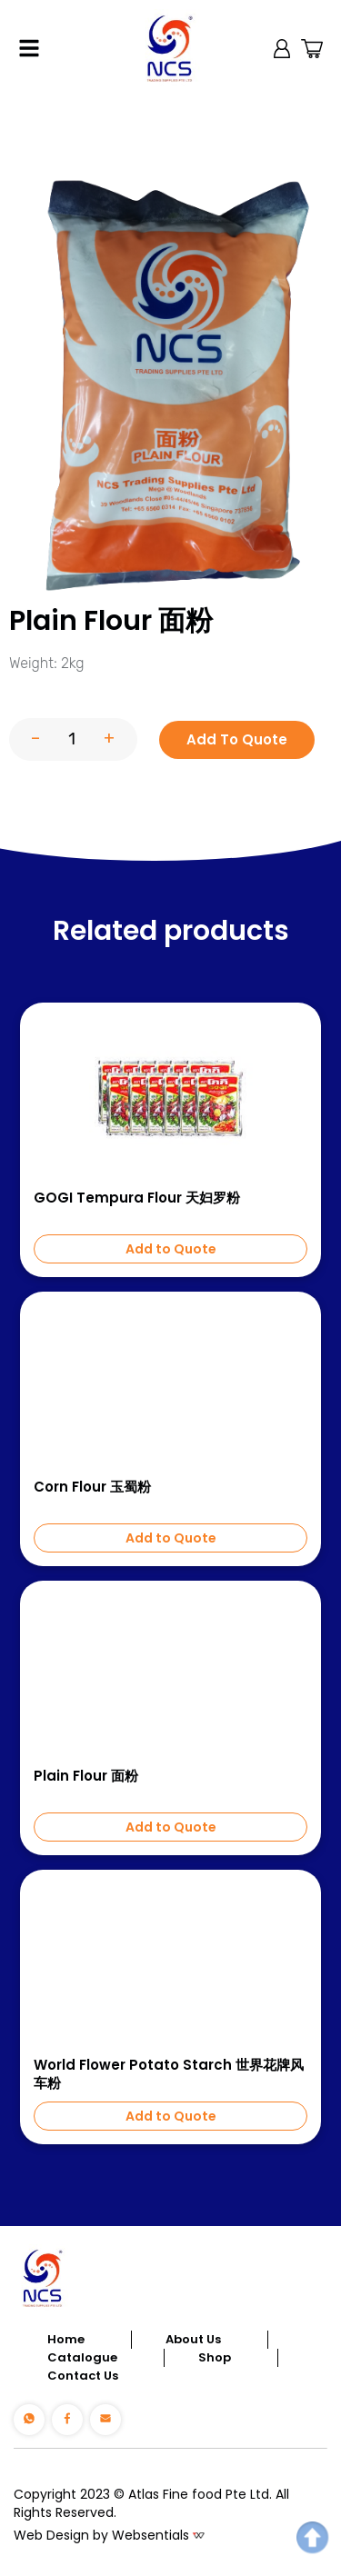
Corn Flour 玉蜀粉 (92, 1487)
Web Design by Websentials (101, 2535)
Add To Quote (236, 739)
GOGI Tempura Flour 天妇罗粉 (137, 1198)
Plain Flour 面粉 (86, 1776)
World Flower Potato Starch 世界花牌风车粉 (169, 2074)
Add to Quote (170, 1249)
